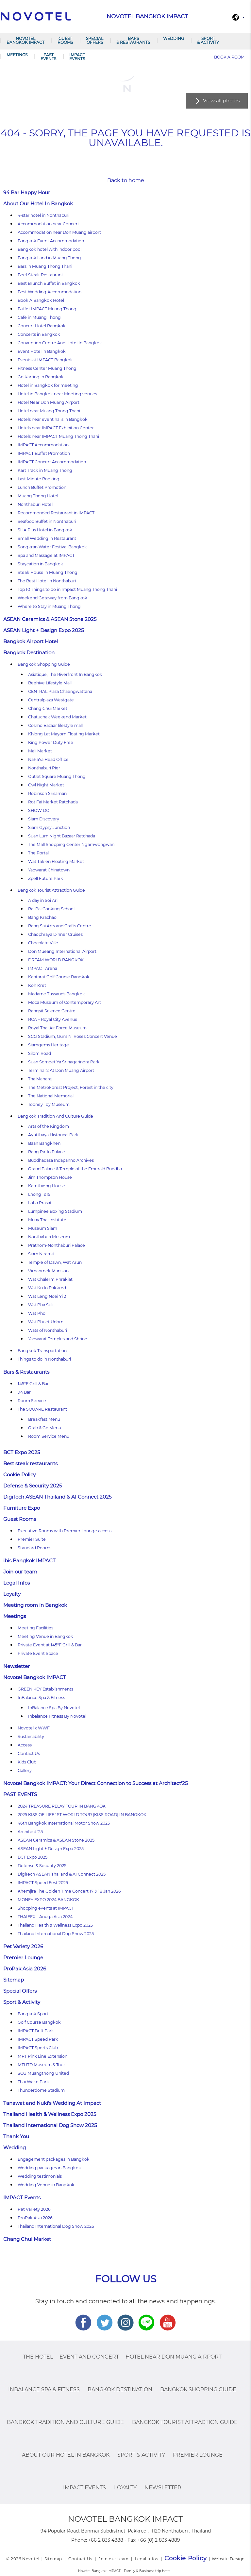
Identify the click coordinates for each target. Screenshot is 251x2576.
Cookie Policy (19, 1474)
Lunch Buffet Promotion (42, 487)
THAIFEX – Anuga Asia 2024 (45, 1916)
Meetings (17, 54)
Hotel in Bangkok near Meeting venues (57, 393)
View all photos (221, 100)
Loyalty (12, 1594)
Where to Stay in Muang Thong (49, 606)
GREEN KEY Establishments (45, 1689)
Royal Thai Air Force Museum (57, 1027)
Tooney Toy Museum (49, 1104)
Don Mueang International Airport (62, 951)
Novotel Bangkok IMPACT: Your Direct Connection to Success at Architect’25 (95, 1783)
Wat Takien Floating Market (56, 861)
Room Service (32, 1400)
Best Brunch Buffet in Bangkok (49, 283)
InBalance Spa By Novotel (54, 1707)
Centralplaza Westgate (51, 699)
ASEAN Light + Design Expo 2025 (43, 630)
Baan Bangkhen (44, 1143)
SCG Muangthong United (43, 2073)
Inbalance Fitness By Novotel (57, 1716)
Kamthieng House (46, 1185)
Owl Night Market (46, 784)
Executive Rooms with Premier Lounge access (64, 1530)
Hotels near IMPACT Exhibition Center (56, 427)
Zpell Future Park (45, 878)
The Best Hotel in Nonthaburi (47, 580)
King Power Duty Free (50, 742)
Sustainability (31, 1736)
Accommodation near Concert (48, 223)
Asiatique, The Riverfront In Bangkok (65, 674)
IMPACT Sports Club (38, 2047)
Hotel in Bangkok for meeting (48, 385)
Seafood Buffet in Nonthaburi (47, 521)
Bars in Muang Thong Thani (45, 266)
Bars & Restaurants (133, 40)
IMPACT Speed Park (38, 2039)
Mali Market (40, 750)
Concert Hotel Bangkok (42, 325)
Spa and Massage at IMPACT (46, 555)
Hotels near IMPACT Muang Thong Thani (58, 436)
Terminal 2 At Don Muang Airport (61, 1070)
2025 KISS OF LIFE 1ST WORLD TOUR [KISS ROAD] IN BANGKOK (82, 1814)
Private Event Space (38, 1653)
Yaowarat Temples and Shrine (57, 1338)
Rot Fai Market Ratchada (53, 801)
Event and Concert (89, 2357)
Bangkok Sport (33, 2013)
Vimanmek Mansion (48, 1270)
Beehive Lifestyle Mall (50, 682)
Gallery (25, 1770)
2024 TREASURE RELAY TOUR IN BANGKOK (62, 1806)
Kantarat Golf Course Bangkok (59, 976)
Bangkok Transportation (42, 1350)
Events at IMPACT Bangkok (45, 359)
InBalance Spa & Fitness (41, 1697)
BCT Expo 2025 (21, 1452)
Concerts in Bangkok (39, 334)
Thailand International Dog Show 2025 (56, 1933)
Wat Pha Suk (41, 1304)
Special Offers (94, 40)
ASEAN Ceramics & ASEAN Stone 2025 (49, 619)
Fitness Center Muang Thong (47, 368)
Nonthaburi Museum (49, 1236)
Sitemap (13, 1980)
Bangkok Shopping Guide (44, 664)
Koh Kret (37, 985)
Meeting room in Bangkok (35, 1605)
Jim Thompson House (50, 1177)
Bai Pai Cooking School (51, 908)
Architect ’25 (30, 1831)
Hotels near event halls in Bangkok (53, 419)
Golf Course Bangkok (39, 2022)
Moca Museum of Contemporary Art (64, 1002)
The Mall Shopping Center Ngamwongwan (71, 844)
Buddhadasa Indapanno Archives (61, 1160)
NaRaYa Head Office (48, 759)
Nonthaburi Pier (44, 767)
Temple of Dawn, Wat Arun (55, 1262)
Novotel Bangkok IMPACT (25, 40)
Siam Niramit (41, 1253)
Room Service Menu (48, 1436)
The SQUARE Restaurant (42, 1409)
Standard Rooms (34, 1547)
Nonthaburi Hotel (35, 504)
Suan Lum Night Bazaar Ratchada (61, 835)
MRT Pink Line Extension (42, 2056)
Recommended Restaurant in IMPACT (56, 512)
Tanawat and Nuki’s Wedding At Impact (52, 2103)
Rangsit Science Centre (51, 1010)
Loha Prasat (40, 1202)
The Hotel (38, 2357)
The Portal (38, 852)
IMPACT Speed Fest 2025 (43, 1882)
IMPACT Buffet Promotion (44, 453)
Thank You (16, 2136)
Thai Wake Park (33, 2081)
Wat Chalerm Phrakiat (50, 1279)
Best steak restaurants (30, 1463)
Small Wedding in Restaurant (47, 538)
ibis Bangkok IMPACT (29, 1560)
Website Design (228, 2558)
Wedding (173, 38)
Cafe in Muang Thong (39, 317)
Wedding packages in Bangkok (49, 2167)
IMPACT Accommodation (43, 444)
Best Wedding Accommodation (49, 291)
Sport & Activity (208, 40)
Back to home (125, 180)
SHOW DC (38, 810)
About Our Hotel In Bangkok (38, 203)
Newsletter (16, 1666)
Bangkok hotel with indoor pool (49, 249)
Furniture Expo (21, 1508)
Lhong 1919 (39, 1194)
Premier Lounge (23, 1957)
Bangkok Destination (29, 652)
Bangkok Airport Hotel (30, 641)
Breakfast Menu (44, 1419)
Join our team (20, 1572)
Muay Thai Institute (47, 1219)
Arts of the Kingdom (48, 1126)
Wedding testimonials (40, 2176)
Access (25, 1745)
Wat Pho (36, 1313)
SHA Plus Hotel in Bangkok (45, 529)
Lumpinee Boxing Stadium (55, 1211)
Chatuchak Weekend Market (57, 716)
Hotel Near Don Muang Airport (48, 402)
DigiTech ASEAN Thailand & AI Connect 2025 (57, 1497)
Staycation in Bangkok (40, 563)
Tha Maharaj (40, 1078)
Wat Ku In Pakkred (47, 1287)
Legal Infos (16, 1583)
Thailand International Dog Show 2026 (56, 2226)
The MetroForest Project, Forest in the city (70, 1087)
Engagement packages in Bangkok (54, 2159)
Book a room (229, 57)
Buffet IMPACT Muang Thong (47, 308)
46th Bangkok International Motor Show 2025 (64, 1823)
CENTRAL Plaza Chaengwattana (60, 691)
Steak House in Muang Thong (47, 572)
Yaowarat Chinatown (49, 869)
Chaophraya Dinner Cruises (55, 934)
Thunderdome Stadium (41, 2090)
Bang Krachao (42, 917)
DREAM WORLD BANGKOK (56, 959)
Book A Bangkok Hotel (41, 300)
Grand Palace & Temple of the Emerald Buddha (75, 1168)
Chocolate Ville (43, 942)
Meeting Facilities (35, 1627)
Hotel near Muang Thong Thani (49, 410)
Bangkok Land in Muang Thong (49, 257)
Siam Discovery (43, 818)
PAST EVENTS (48, 56)
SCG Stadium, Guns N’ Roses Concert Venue (72, 1036)
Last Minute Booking (38, 478)
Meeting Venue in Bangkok (45, 1636)
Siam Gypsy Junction (49, 827)
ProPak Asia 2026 (24, 1969)
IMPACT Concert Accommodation (52, 461)
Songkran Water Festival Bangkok (52, 546)
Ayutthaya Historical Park (53, 1134)
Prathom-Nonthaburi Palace (56, 1245)
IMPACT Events (77, 56)
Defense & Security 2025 (32, 1486)
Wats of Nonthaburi (47, 1330)
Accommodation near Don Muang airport (59, 232)
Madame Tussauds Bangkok (56, 993)
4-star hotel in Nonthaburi (43, 215)
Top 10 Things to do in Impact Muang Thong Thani (67, 589)
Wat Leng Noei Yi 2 (47, 1296)
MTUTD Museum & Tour (41, 2064)
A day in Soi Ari (43, 900)
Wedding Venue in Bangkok (46, 2184)
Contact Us (29, 1753)
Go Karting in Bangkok (41, 376)
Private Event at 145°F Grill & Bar (50, 1644)
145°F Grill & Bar (33, 1383)
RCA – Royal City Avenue (52, 1019)
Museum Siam (42, 1228)
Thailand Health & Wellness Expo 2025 (55, 1925)
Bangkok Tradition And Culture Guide (55, 1116)
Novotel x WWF (34, 1728)
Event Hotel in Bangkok (42, 351)
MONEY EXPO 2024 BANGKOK (48, 1899)
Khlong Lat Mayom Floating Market (64, 733)
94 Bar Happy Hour (26, 192)
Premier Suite (32, 1539)
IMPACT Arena (42, 968)
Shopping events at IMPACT (46, 1908)
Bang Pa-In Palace (46, 1151)
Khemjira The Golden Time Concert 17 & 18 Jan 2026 (69, 1891)
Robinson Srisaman (47, 793)
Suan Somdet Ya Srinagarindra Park (64, 1061)
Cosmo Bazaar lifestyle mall (55, 725)
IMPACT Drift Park (36, 2030)
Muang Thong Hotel (38, 495)
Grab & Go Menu (44, 1427)
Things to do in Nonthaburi (44, 1359)
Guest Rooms (65, 40)
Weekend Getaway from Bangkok (52, 597)
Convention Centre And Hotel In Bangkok (60, 342)
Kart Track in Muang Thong (45, 470)
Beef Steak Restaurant (40, 274)
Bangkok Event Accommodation (51, 240)
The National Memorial (51, 1095)
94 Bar (24, 1392)
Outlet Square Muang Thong (57, 776)
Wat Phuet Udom (45, 1321)
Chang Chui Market (47, 708)
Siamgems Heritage (48, 1044)
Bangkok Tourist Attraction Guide (51, 890)
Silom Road (39, 1053)
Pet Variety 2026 (23, 1946)
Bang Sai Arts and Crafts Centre (59, 925)
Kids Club (27, 1762)
